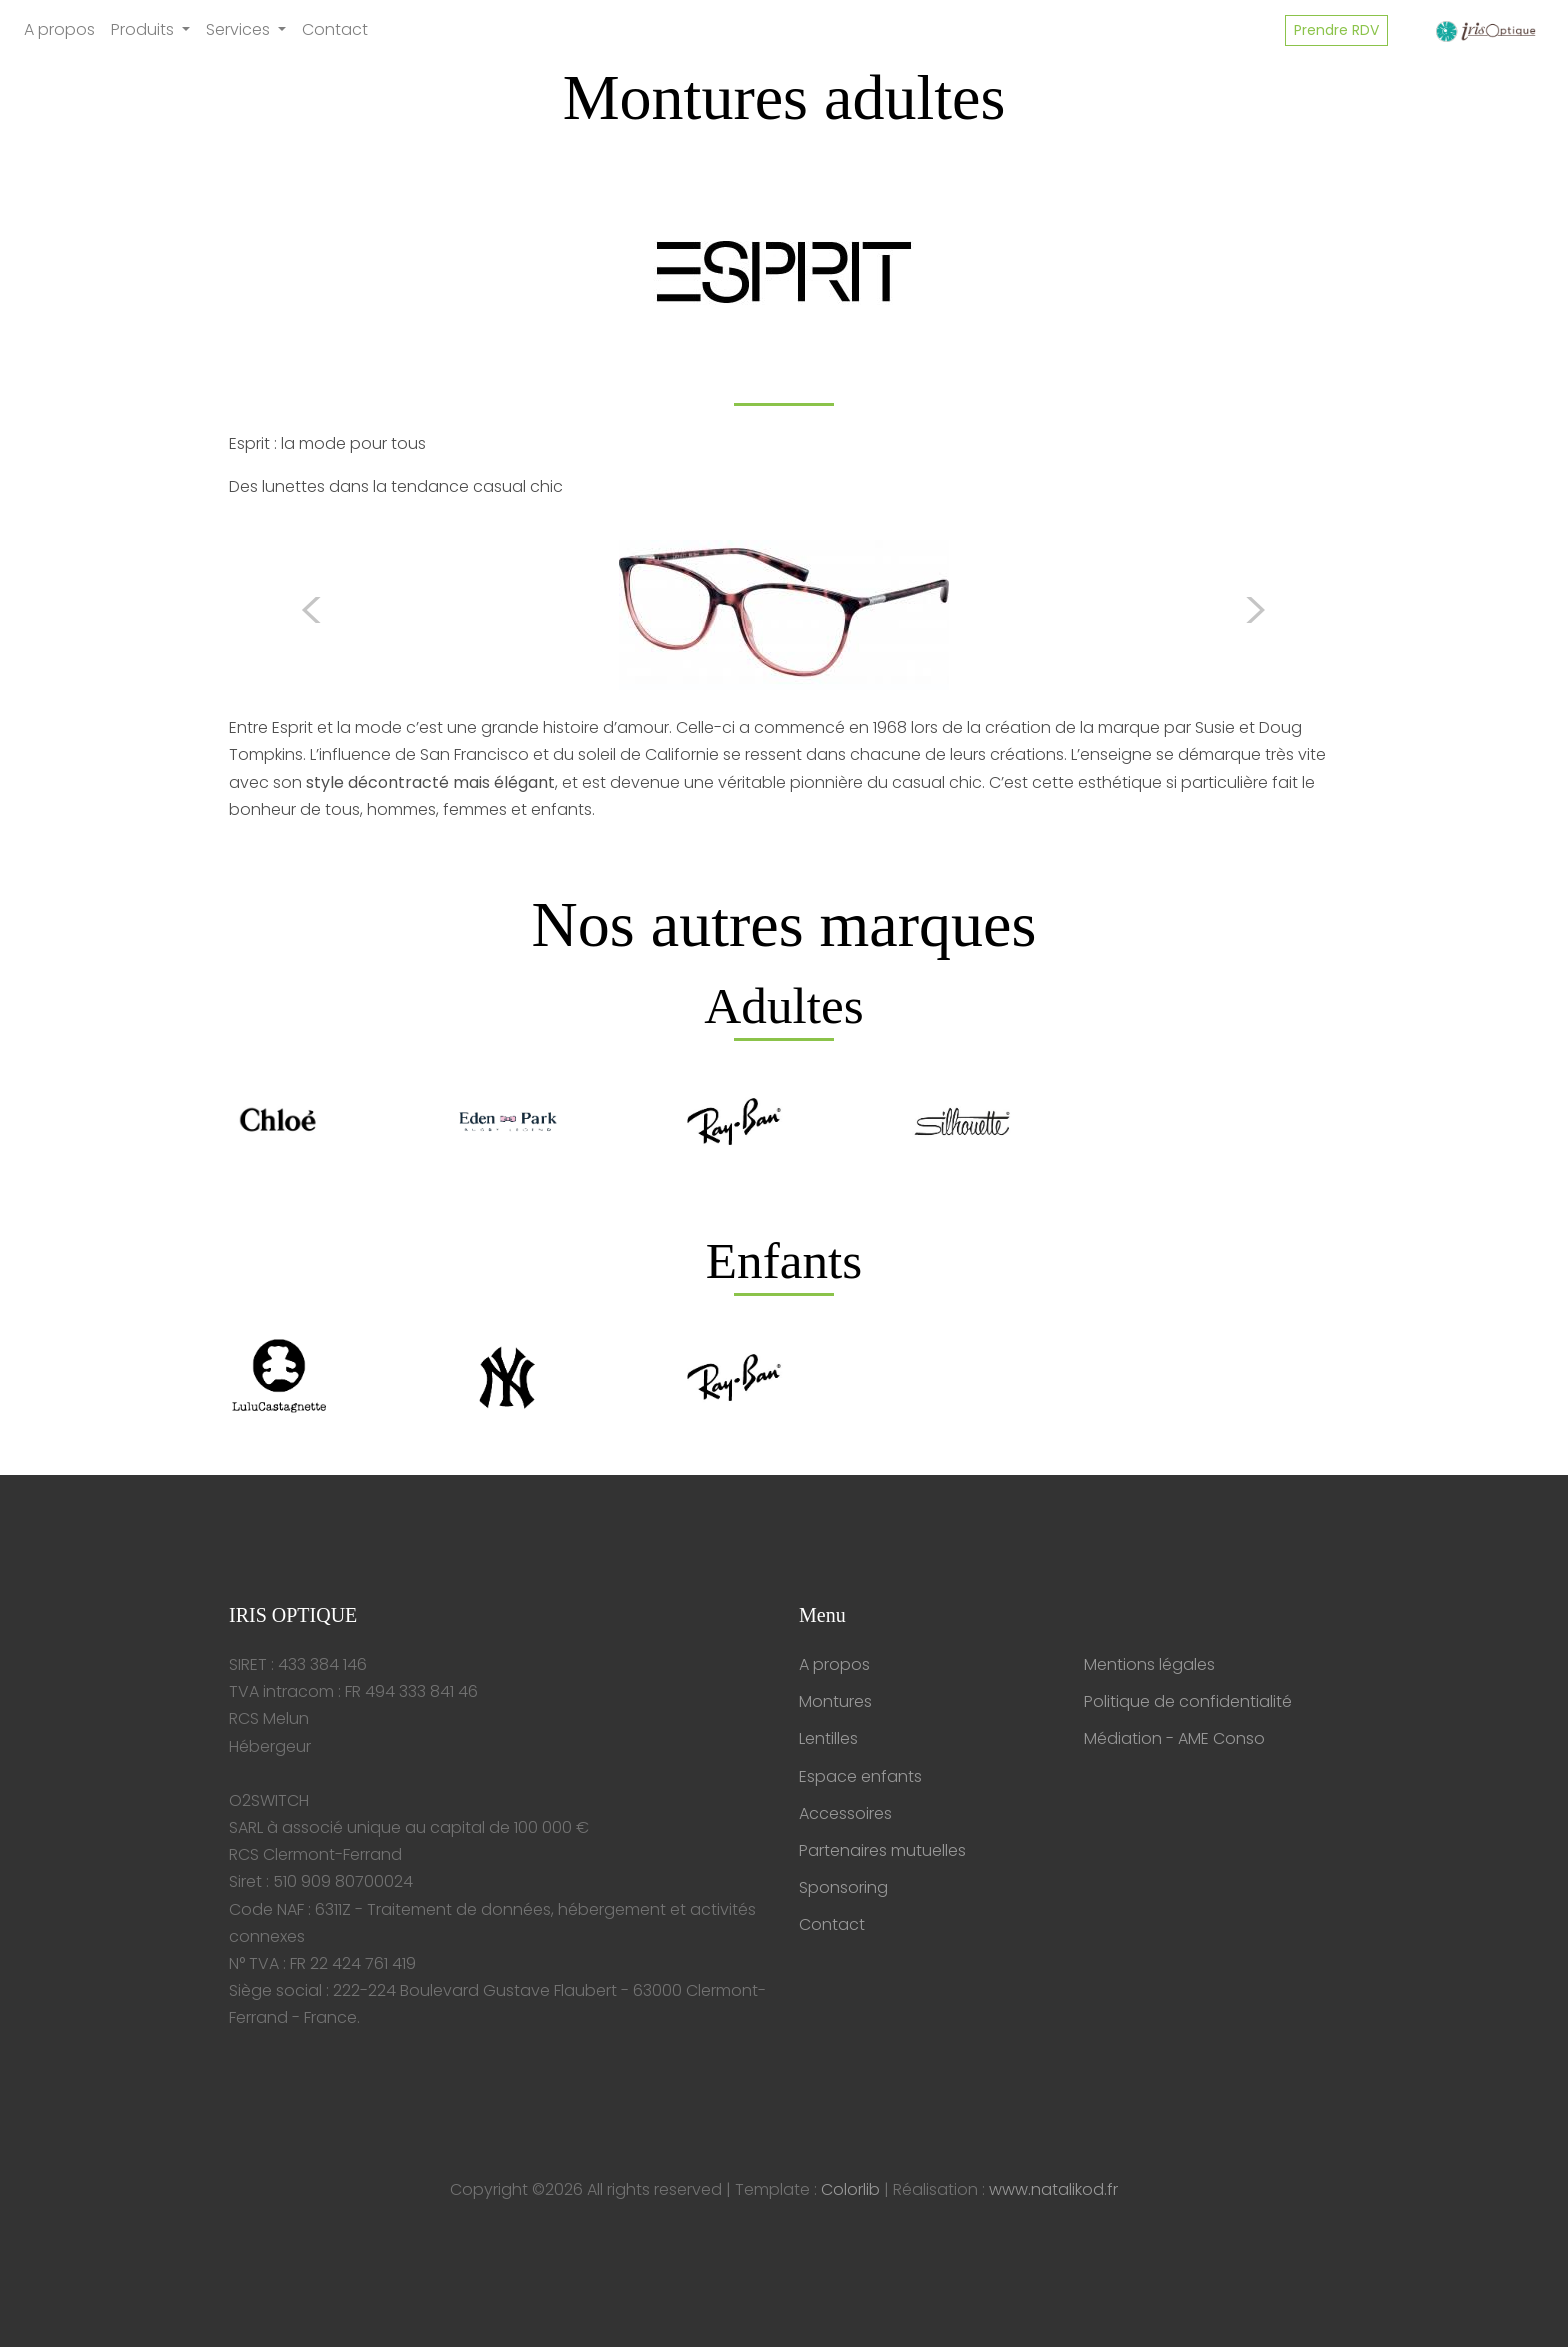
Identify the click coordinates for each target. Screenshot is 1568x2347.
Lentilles (828, 1738)
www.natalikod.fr (1053, 2189)
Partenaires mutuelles (882, 1850)
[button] (312, 615)
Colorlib (850, 2189)
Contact (335, 29)
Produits (144, 29)
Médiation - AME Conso (1174, 1738)
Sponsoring (843, 1887)
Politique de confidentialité (1188, 1701)
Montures (835, 1701)
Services (240, 29)
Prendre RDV (1336, 30)
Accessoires (845, 1813)
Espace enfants (860, 1776)
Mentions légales (1149, 1664)
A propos (59, 29)
